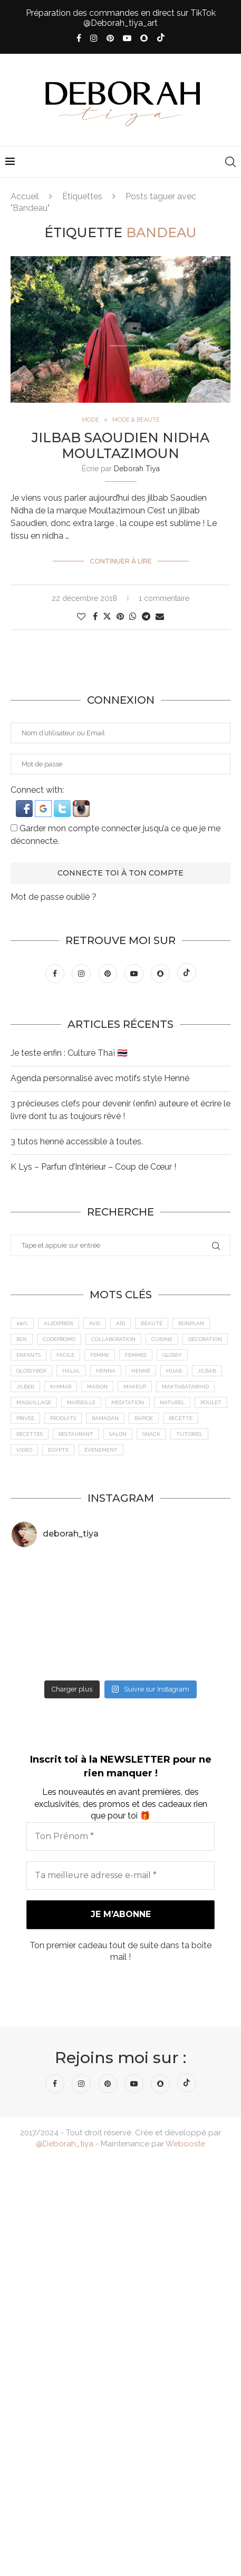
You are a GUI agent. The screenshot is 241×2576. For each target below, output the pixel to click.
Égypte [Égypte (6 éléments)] (58, 1450)
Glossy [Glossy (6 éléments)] (172, 1355)
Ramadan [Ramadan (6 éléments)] (105, 1418)
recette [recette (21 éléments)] (180, 1418)
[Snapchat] (144, 38)
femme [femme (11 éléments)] (99, 1355)
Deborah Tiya (137, 468)
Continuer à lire (121, 561)
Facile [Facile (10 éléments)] (65, 1355)
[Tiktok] (161, 38)
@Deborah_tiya (64, 2144)
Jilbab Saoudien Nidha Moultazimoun (120, 445)
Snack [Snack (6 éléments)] (151, 1434)
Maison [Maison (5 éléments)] (97, 1386)
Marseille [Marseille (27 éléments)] (81, 1402)
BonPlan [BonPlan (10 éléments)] (191, 1323)
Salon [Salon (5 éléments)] (118, 1434)
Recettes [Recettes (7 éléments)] (29, 1434)
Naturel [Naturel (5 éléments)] (172, 1402)
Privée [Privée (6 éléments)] (25, 1418)
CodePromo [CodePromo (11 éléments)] (59, 1339)
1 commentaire (164, 598)
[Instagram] (94, 38)
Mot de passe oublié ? (54, 897)
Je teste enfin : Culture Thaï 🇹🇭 (69, 1053)
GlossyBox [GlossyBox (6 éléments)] (31, 1371)
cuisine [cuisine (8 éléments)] (161, 1339)
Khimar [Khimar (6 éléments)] (60, 1386)
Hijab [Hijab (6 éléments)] (174, 1371)
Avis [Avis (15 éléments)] (94, 1323)
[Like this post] (81, 616)
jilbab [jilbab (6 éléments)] (207, 1371)
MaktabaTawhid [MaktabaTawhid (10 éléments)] (185, 1386)
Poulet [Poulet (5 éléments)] (210, 1402)
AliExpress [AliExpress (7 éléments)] (58, 1323)
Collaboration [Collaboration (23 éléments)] (113, 1339)
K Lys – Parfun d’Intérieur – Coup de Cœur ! (93, 1167)
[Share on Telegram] (146, 616)
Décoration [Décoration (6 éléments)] (205, 1339)
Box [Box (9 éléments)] (21, 1339)
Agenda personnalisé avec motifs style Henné (100, 1078)
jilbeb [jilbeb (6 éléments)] (25, 1386)
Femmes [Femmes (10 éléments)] (136, 1355)
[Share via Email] (160, 616)
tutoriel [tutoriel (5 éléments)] (189, 1434)
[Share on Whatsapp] (133, 616)
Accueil (25, 196)
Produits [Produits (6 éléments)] (63, 1418)
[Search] (230, 162)
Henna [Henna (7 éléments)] (105, 1371)
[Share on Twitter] (107, 616)
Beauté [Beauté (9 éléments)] (151, 1323)
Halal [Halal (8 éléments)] (71, 1371)
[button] (25, 805)
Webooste (185, 2144)
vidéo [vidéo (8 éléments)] (24, 1450)
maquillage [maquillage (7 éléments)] (33, 1402)
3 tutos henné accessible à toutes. (77, 1141)
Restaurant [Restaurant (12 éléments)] (76, 1434)
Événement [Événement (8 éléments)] (101, 1450)
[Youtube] (127, 38)
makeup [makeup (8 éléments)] (134, 1386)
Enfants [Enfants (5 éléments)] (28, 1355)
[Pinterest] (110, 38)
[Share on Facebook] (95, 616)
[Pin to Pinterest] (120, 616)
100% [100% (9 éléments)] (22, 1323)
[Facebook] (78, 38)
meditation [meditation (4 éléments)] (127, 1402)
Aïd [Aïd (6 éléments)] (120, 1323)
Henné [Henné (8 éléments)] (140, 1371)
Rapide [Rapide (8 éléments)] (143, 1418)
